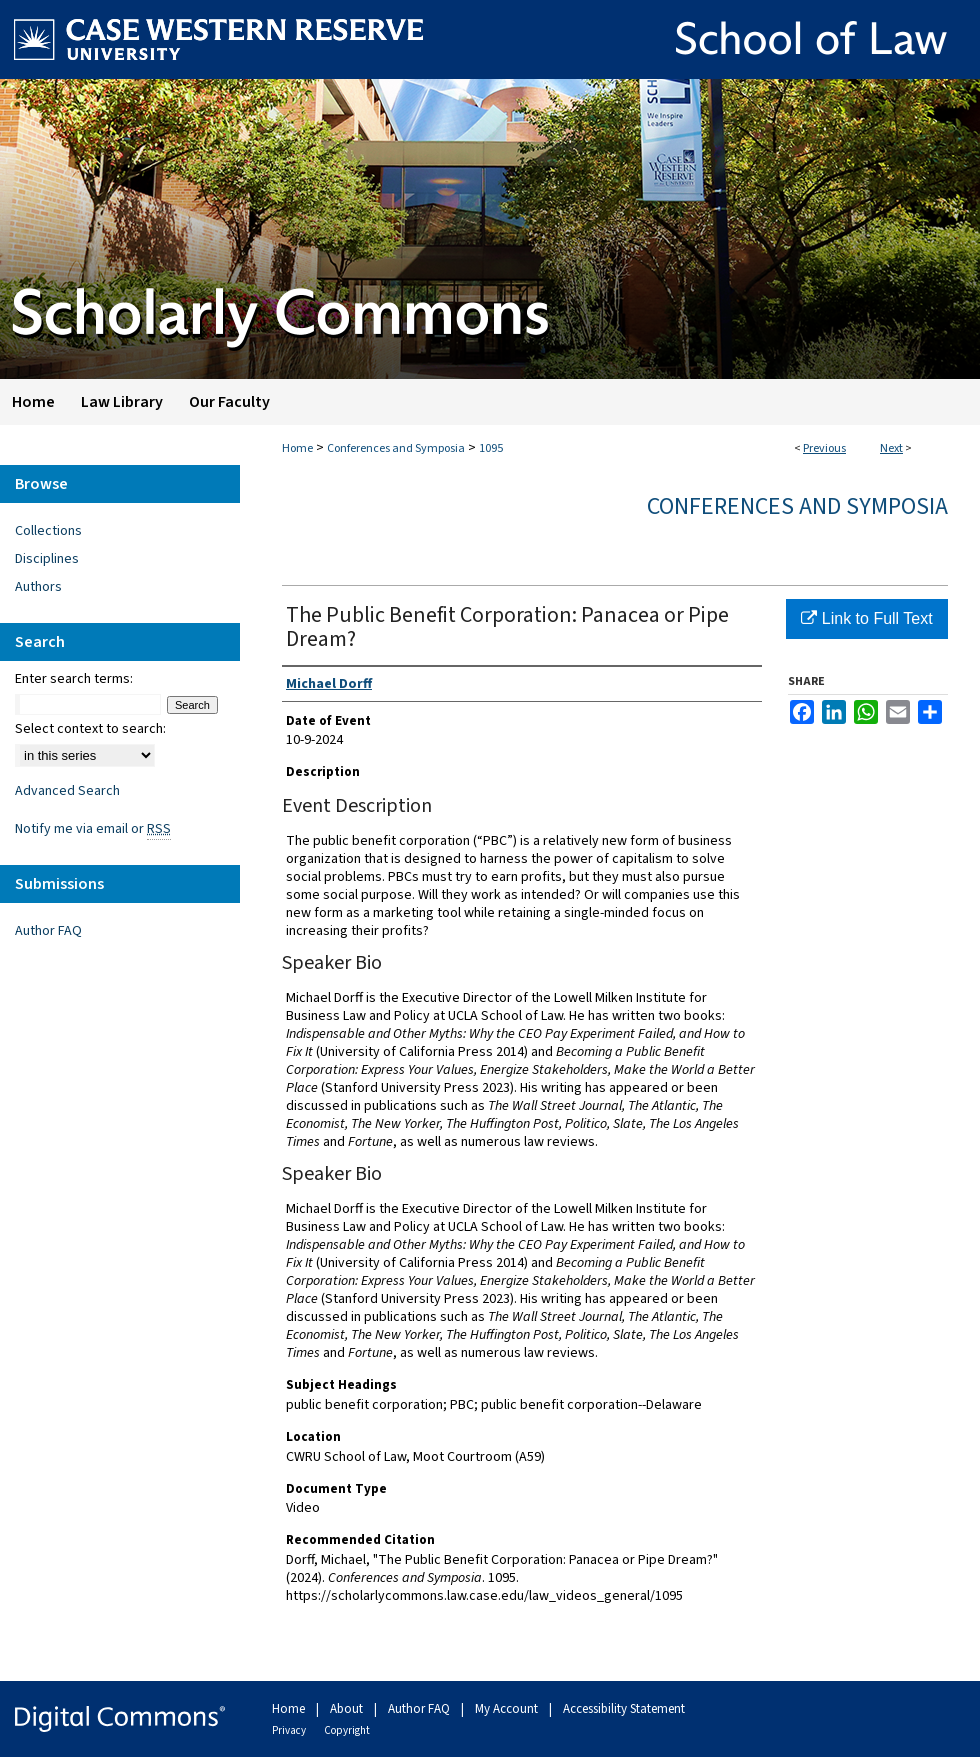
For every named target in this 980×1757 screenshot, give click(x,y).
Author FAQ (48, 931)
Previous (824, 448)
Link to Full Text (866, 618)
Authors (38, 587)
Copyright (347, 1730)
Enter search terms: (74, 679)
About (348, 1709)
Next (891, 448)
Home (297, 448)
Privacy (290, 1730)
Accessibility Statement (624, 1709)
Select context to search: (90, 729)
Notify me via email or (93, 829)
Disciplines (47, 559)
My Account (508, 1709)
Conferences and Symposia (396, 448)
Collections (48, 531)
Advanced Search (67, 791)
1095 (491, 448)
